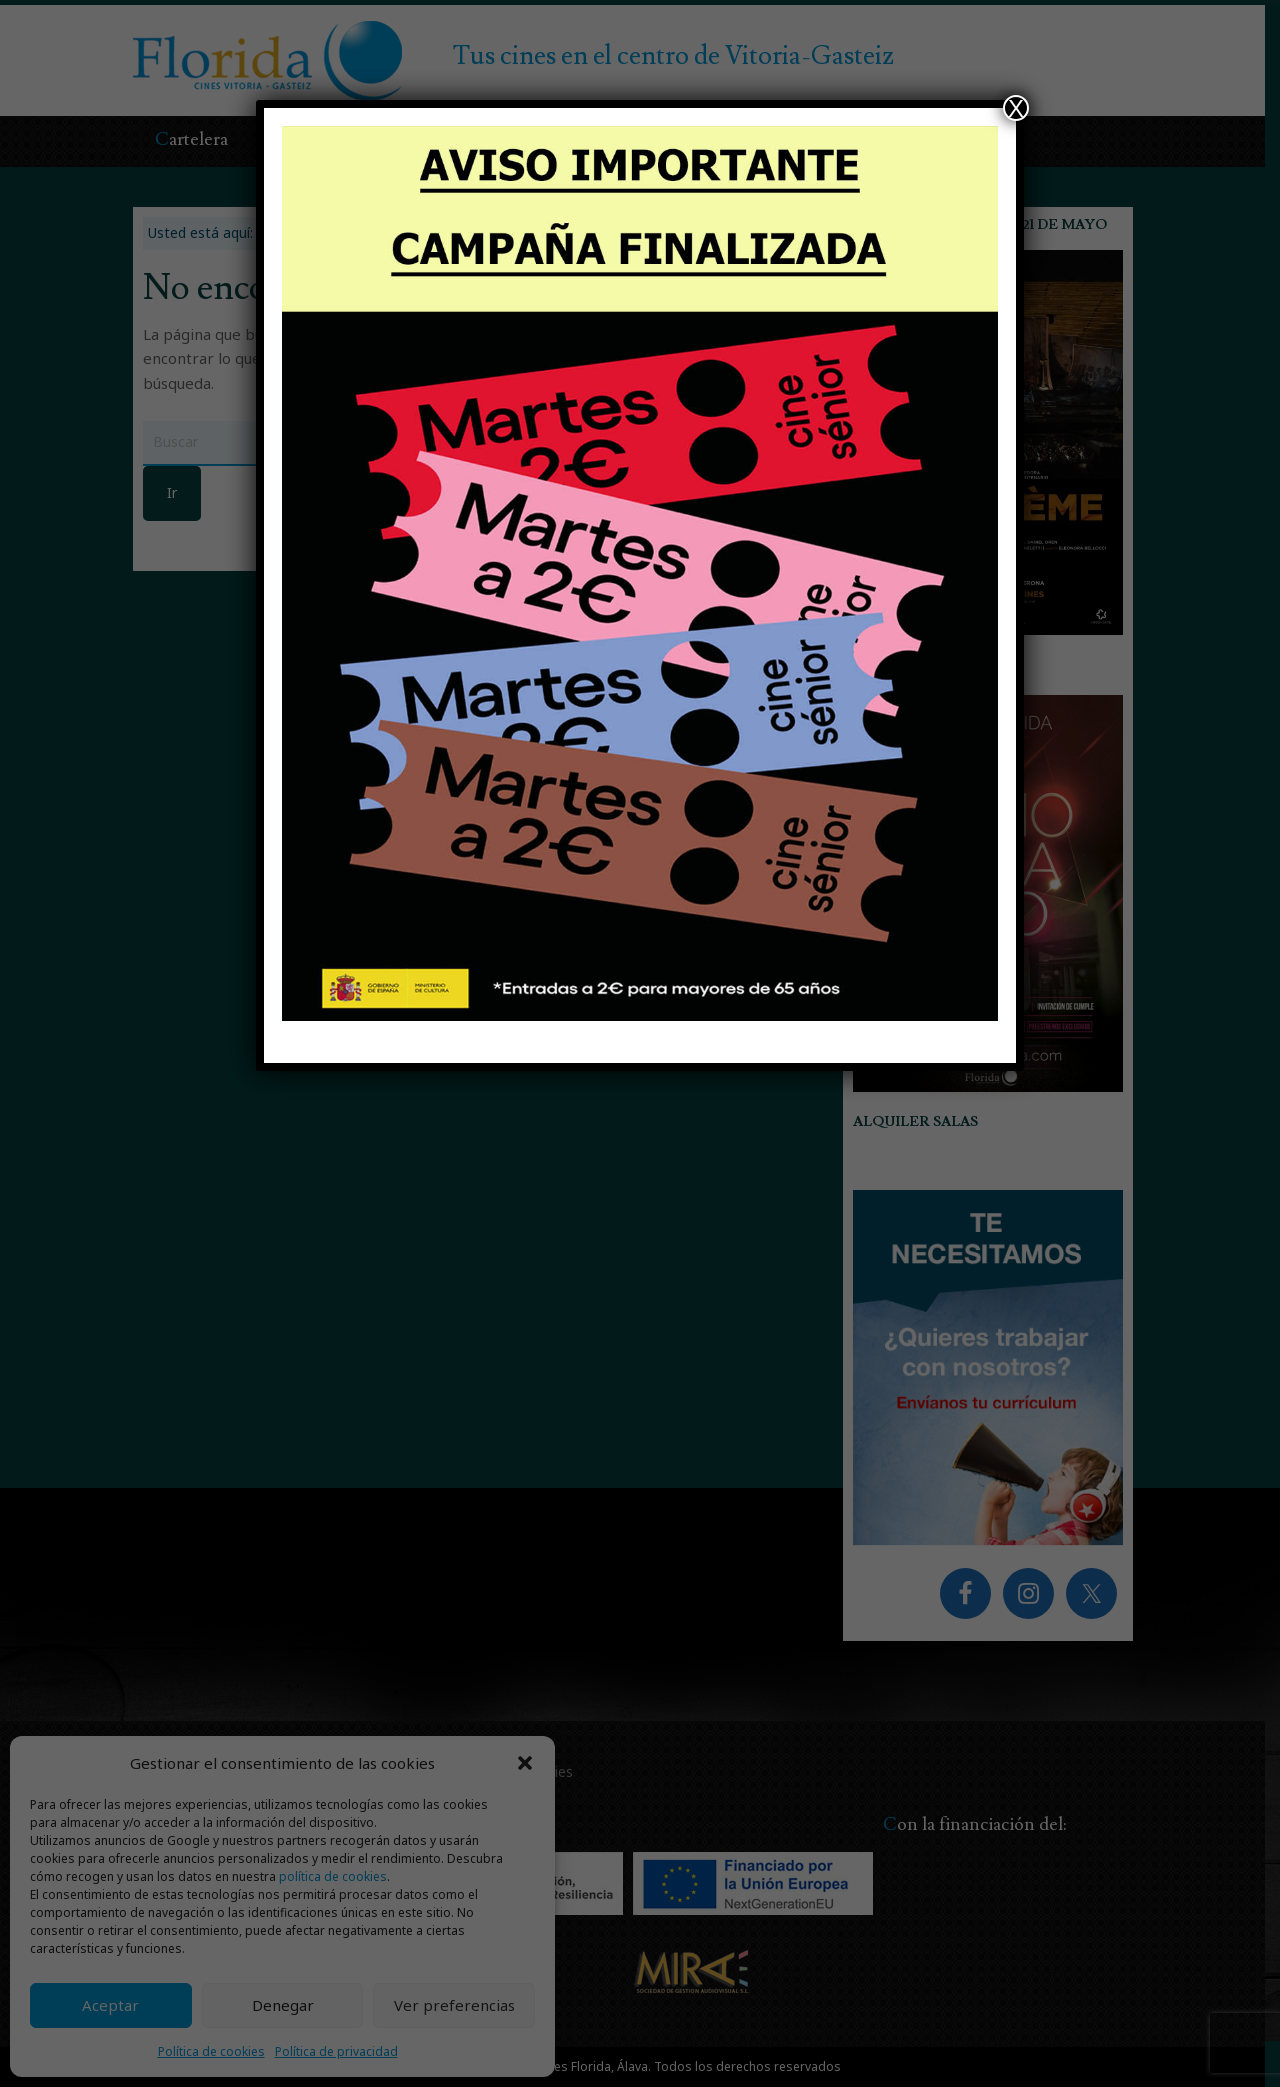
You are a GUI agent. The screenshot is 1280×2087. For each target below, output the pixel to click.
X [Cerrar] (1016, 108)
